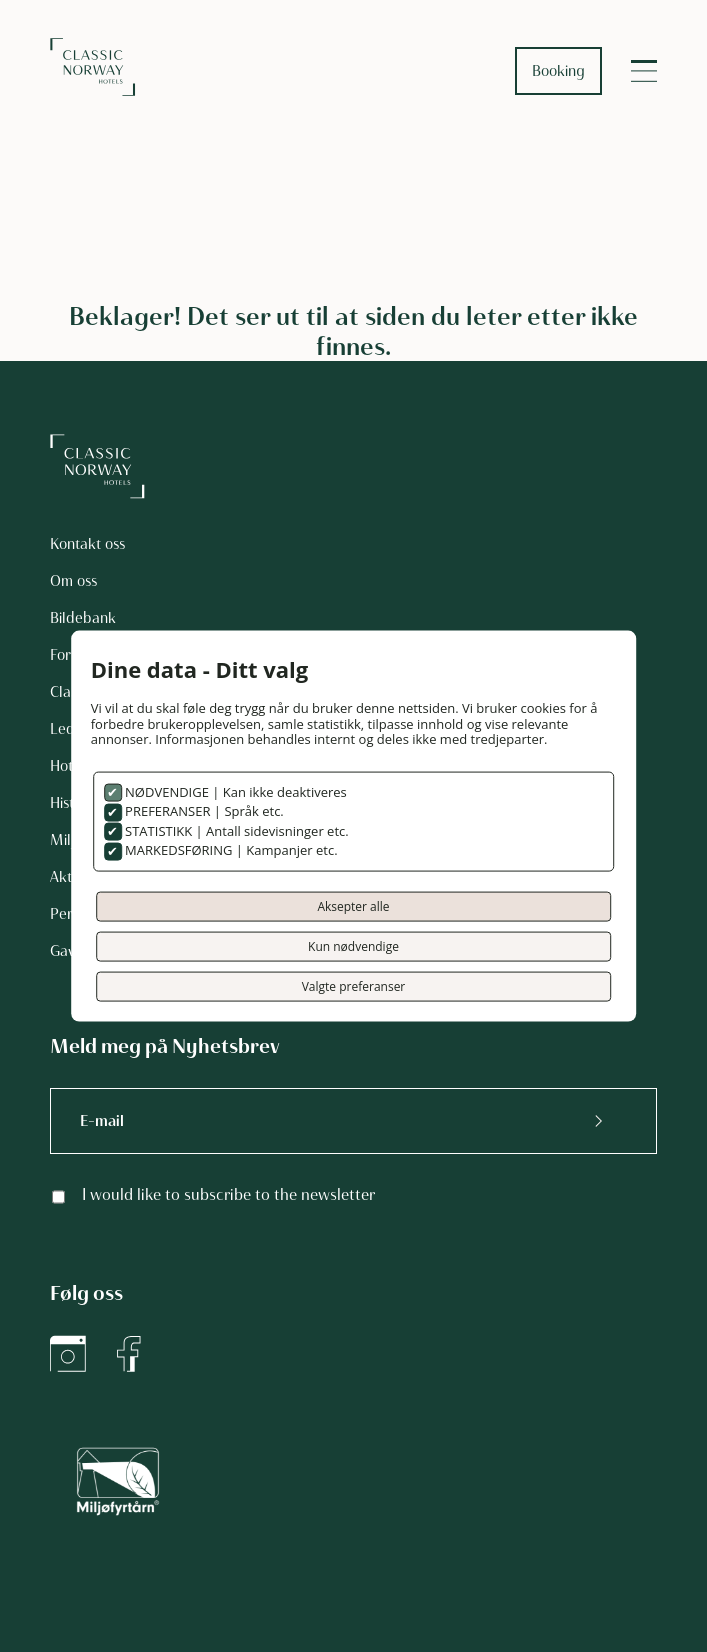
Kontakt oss (87, 544)
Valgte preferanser (354, 985)
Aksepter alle (353, 905)
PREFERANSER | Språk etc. (203, 811)
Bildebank (83, 618)
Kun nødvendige (353, 945)
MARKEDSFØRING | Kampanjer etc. (230, 850)
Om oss (73, 581)
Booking (558, 71)
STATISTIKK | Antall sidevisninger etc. (235, 830)
